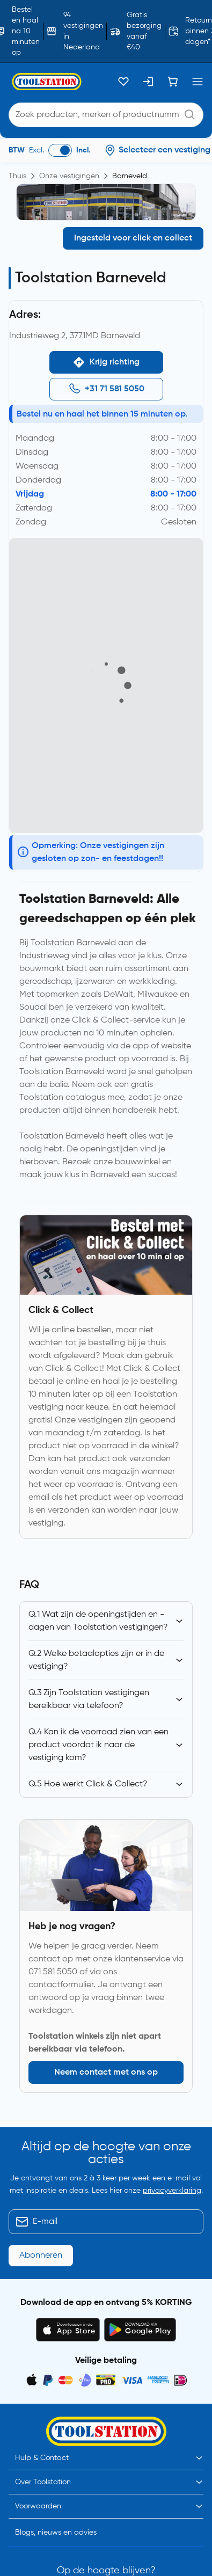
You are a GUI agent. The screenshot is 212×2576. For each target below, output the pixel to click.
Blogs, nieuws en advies (56, 2460)
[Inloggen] (148, 81)
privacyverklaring (172, 2190)
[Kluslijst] (123, 81)
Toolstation (72, 2566)
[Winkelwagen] (173, 81)
